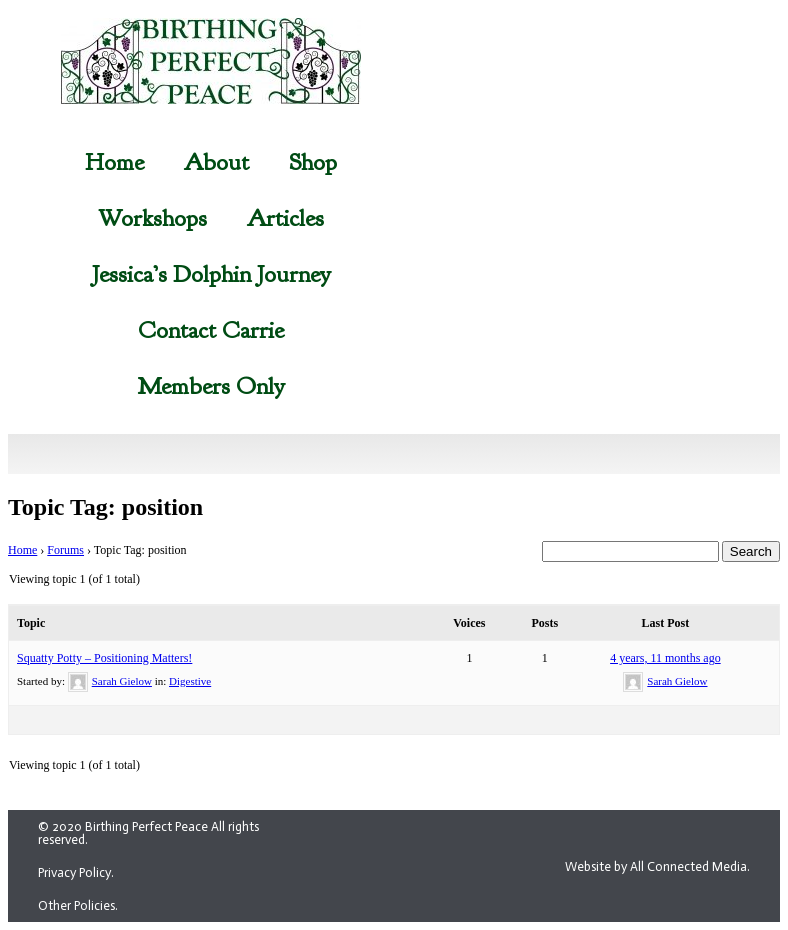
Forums (65, 550)
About (216, 162)
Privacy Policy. (76, 872)
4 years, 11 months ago (665, 658)
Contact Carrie (211, 330)
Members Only (211, 386)
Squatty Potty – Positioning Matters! (104, 658)
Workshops (152, 218)
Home (114, 162)
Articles (285, 218)
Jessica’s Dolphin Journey (211, 274)
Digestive (190, 681)
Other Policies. (78, 905)
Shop (313, 162)
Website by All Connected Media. (657, 866)
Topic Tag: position (105, 507)
